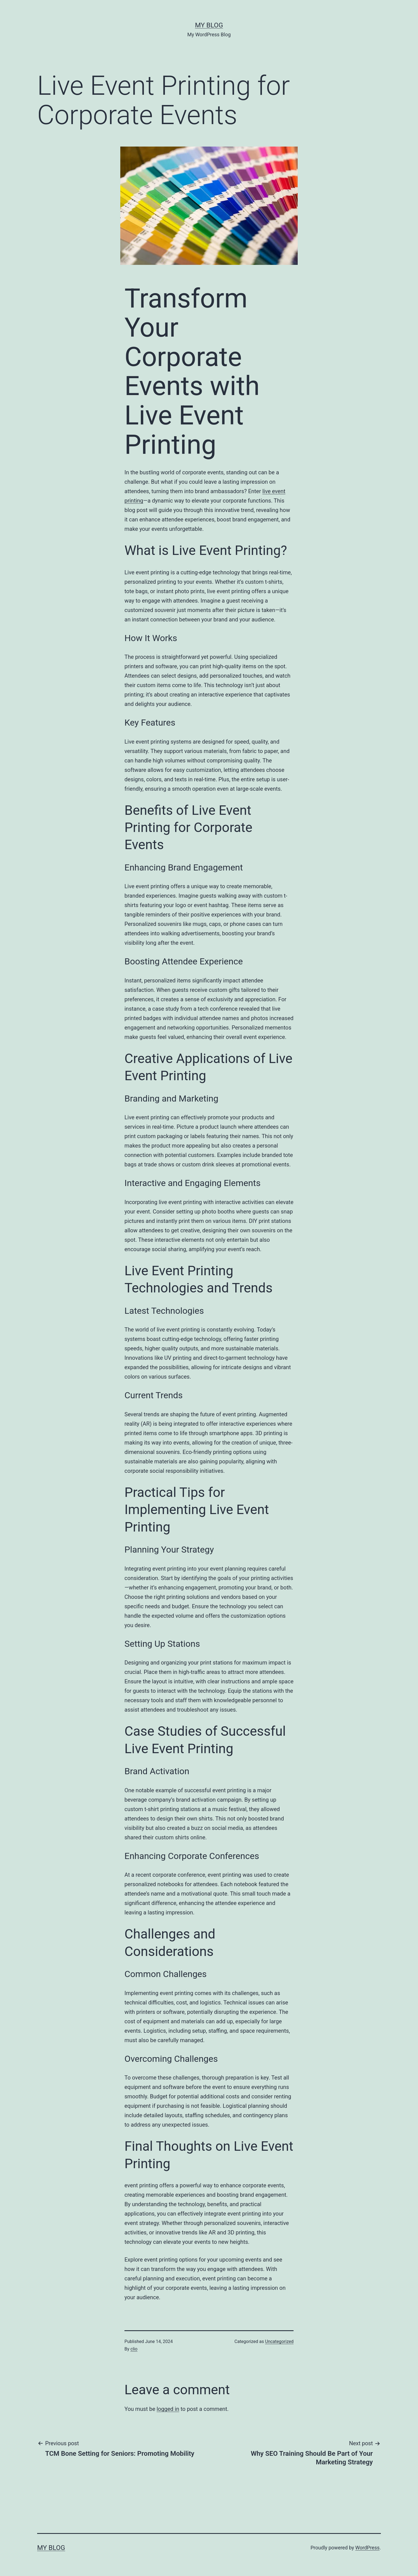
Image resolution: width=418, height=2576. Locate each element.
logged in (168, 2409)
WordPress (367, 2548)
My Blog (209, 25)
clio (134, 2349)
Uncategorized (279, 2341)
